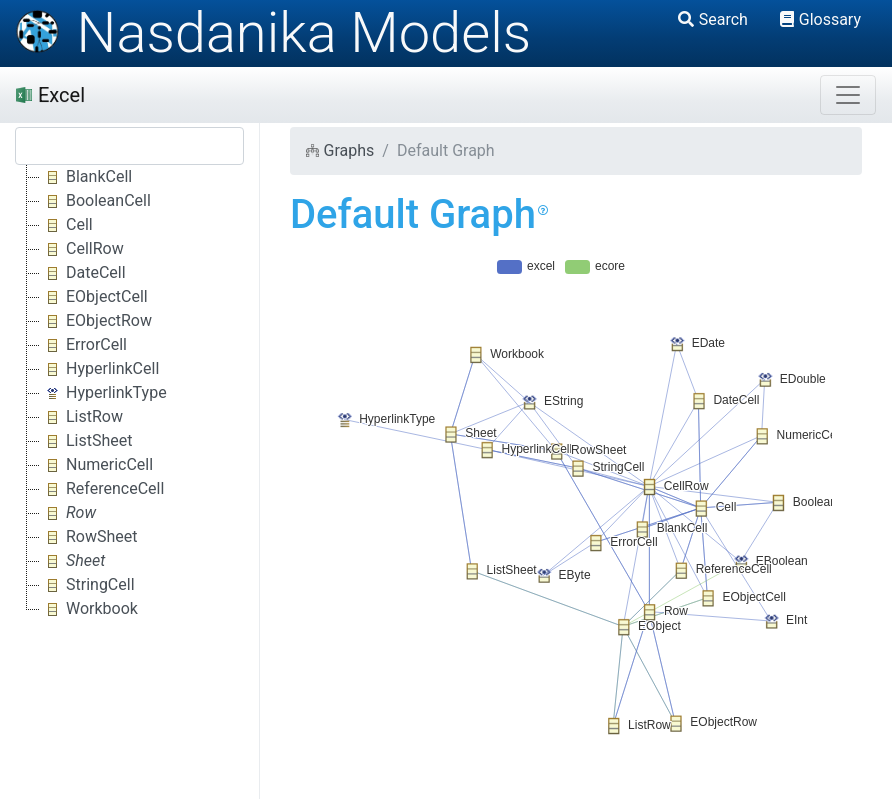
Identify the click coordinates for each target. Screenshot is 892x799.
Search (713, 19)
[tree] (129, 393)
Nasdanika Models (273, 33)
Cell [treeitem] (66, 225)
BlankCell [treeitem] (86, 177)
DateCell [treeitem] (83, 273)
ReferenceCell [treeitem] (102, 489)
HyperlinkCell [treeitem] (99, 369)
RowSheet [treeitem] (89, 537)
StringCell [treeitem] (87, 585)
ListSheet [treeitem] (86, 441)
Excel (50, 95)
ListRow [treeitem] (81, 417)
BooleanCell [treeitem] (95, 201)
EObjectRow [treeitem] (96, 321)
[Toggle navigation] (848, 95)
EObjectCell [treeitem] (94, 297)
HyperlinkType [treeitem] (103, 393)
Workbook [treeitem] (89, 609)
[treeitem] (69, 513)
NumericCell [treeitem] (96, 465)
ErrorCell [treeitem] (83, 345)
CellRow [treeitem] (82, 249)
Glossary (820, 19)
